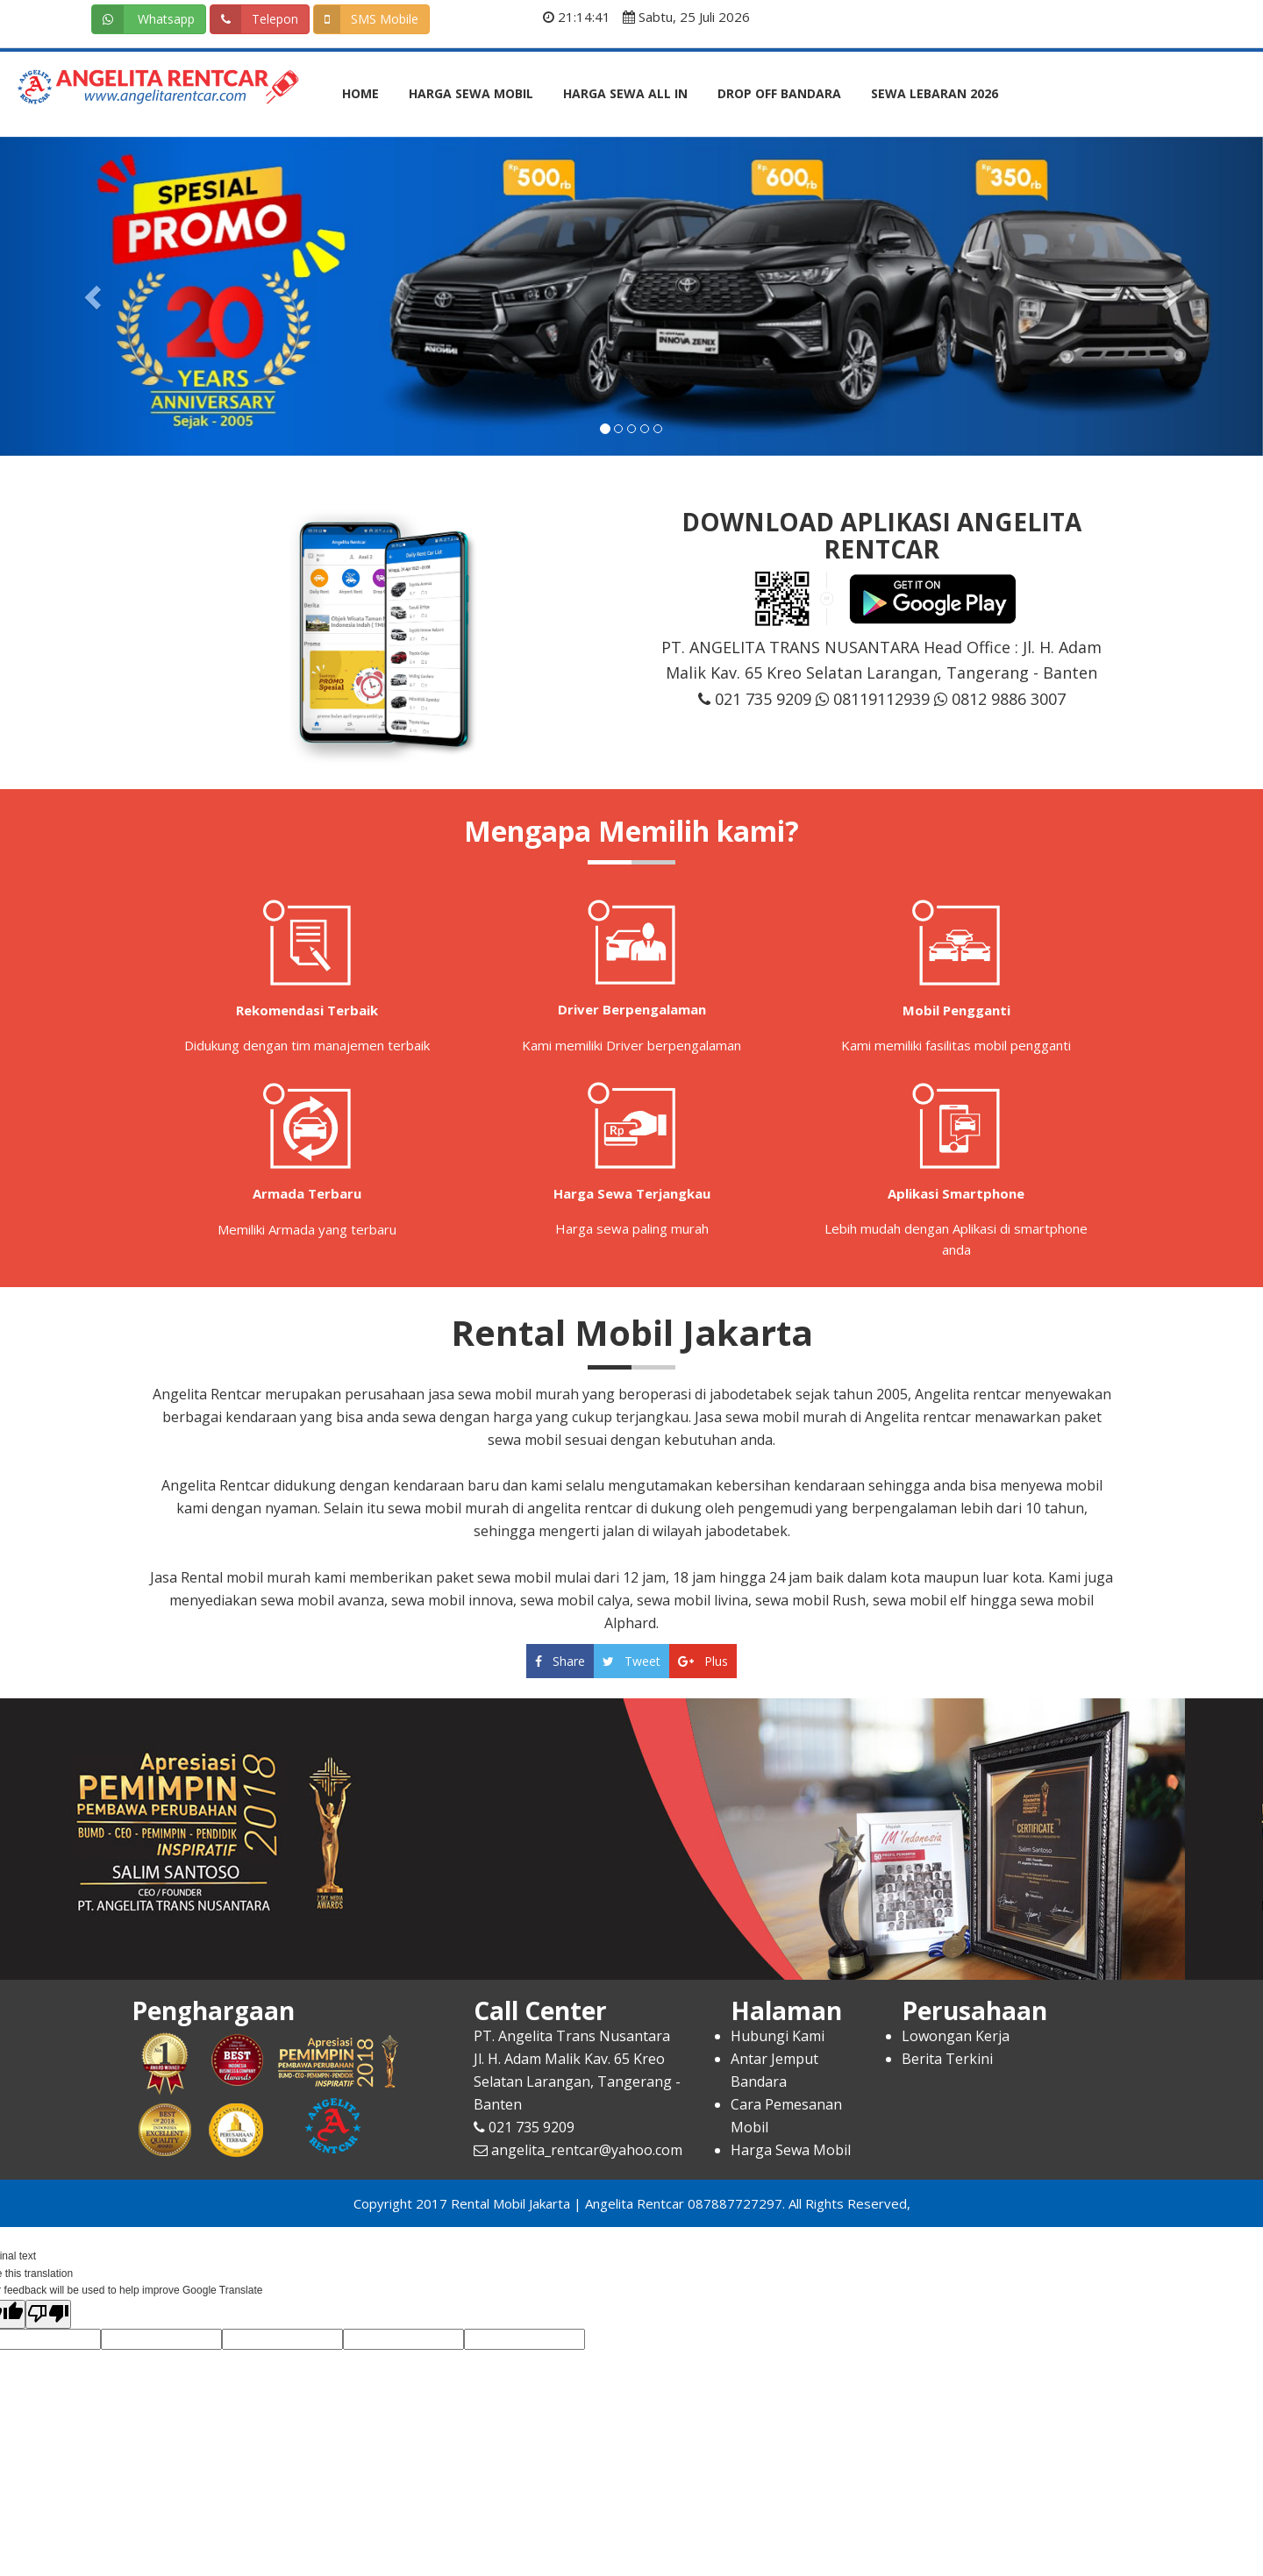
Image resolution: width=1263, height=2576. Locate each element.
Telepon (254, 19)
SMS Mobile (366, 19)
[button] (94, 297)
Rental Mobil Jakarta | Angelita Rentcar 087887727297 (616, 2203)
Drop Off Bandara (779, 93)
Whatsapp (143, 19)
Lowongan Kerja (956, 2036)
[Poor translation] (48, 2315)
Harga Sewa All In (625, 93)
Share (560, 1661)
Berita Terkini (947, 2058)
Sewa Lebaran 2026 (934, 93)
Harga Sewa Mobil (471, 93)
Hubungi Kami (777, 2036)
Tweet (631, 1661)
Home (360, 93)
